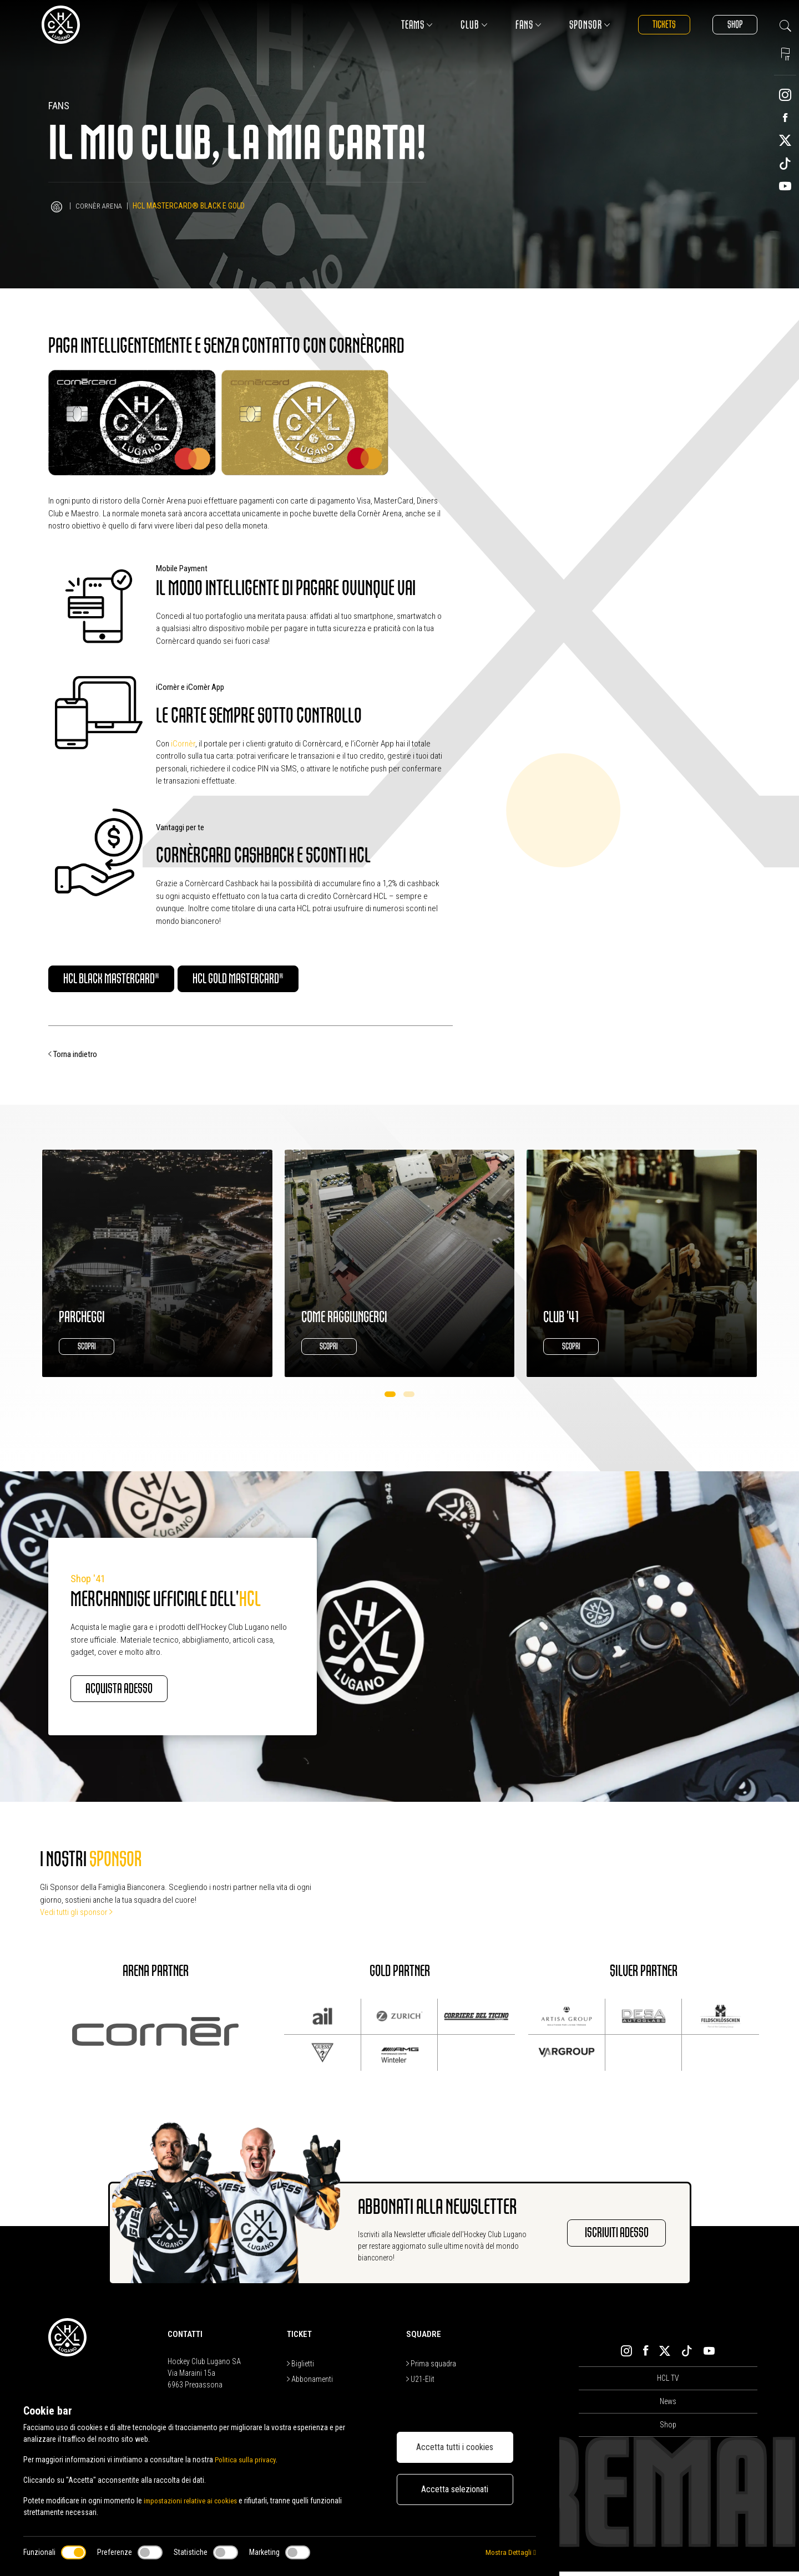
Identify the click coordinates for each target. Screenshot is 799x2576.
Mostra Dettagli (510, 2552)
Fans (516, 24)
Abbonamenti (310, 2383)
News (668, 2405)
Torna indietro (72, 1056)
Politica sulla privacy (247, 2459)
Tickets (655, 25)
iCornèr (183, 744)
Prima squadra (431, 2367)
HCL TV (668, 2382)
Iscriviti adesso (606, 2237)
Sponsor (577, 24)
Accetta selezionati (454, 2489)
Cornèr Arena (100, 205)
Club (462, 24)
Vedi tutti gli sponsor (76, 1917)
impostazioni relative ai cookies (194, 2500)
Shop (732, 25)
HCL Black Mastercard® (125, 980)
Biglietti (300, 2367)
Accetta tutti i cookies (454, 2447)
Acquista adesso (131, 1692)
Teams (405, 24)
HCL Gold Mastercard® (279, 980)
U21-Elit (420, 2383)
